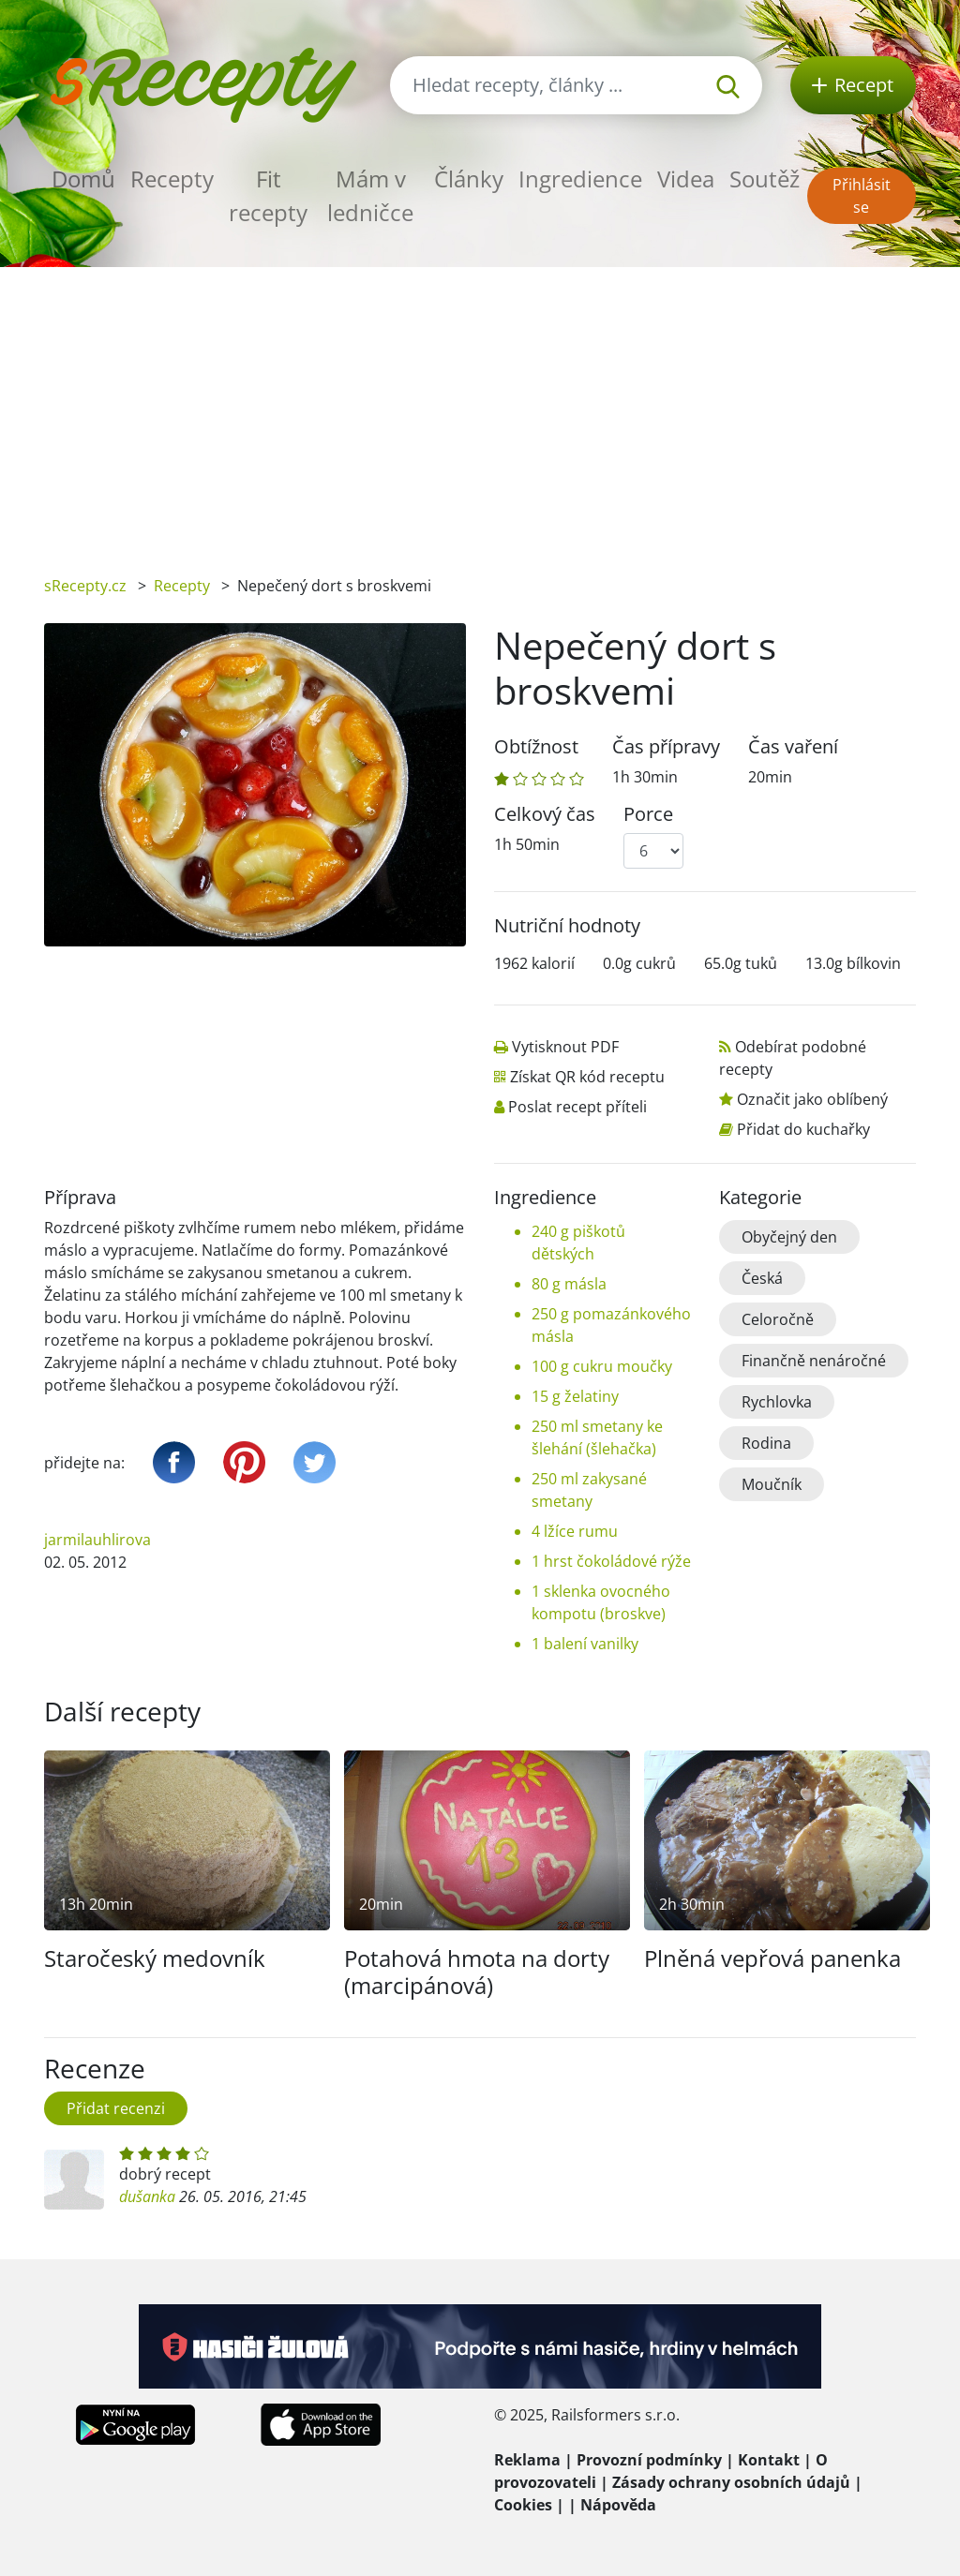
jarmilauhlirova (97, 1539)
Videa (685, 178)
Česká (762, 1278)
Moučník (772, 1484)
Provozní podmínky (649, 2459)
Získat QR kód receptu (587, 1076)
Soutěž (764, 178)
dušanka (147, 2196)
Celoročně (778, 1319)
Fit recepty (268, 195)
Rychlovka (777, 1402)
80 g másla (569, 1283)
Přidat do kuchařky (803, 1129)
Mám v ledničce (370, 195)
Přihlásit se (861, 195)
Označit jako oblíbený (812, 1099)
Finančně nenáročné (814, 1360)
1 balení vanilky (585, 1643)
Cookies (523, 2504)
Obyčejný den (789, 1237)
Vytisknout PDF (565, 1046)
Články (468, 178)
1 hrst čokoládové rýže (611, 1561)
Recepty (172, 178)
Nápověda (618, 2504)
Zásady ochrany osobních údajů (731, 2482)
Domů (83, 178)
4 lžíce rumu (575, 1531)
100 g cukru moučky (602, 1366)
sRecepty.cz (85, 585)
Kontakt (769, 2459)
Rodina (766, 1443)
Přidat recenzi (116, 2108)
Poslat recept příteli (577, 1106)
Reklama (527, 2459)
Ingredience (580, 178)
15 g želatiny (575, 1396)
